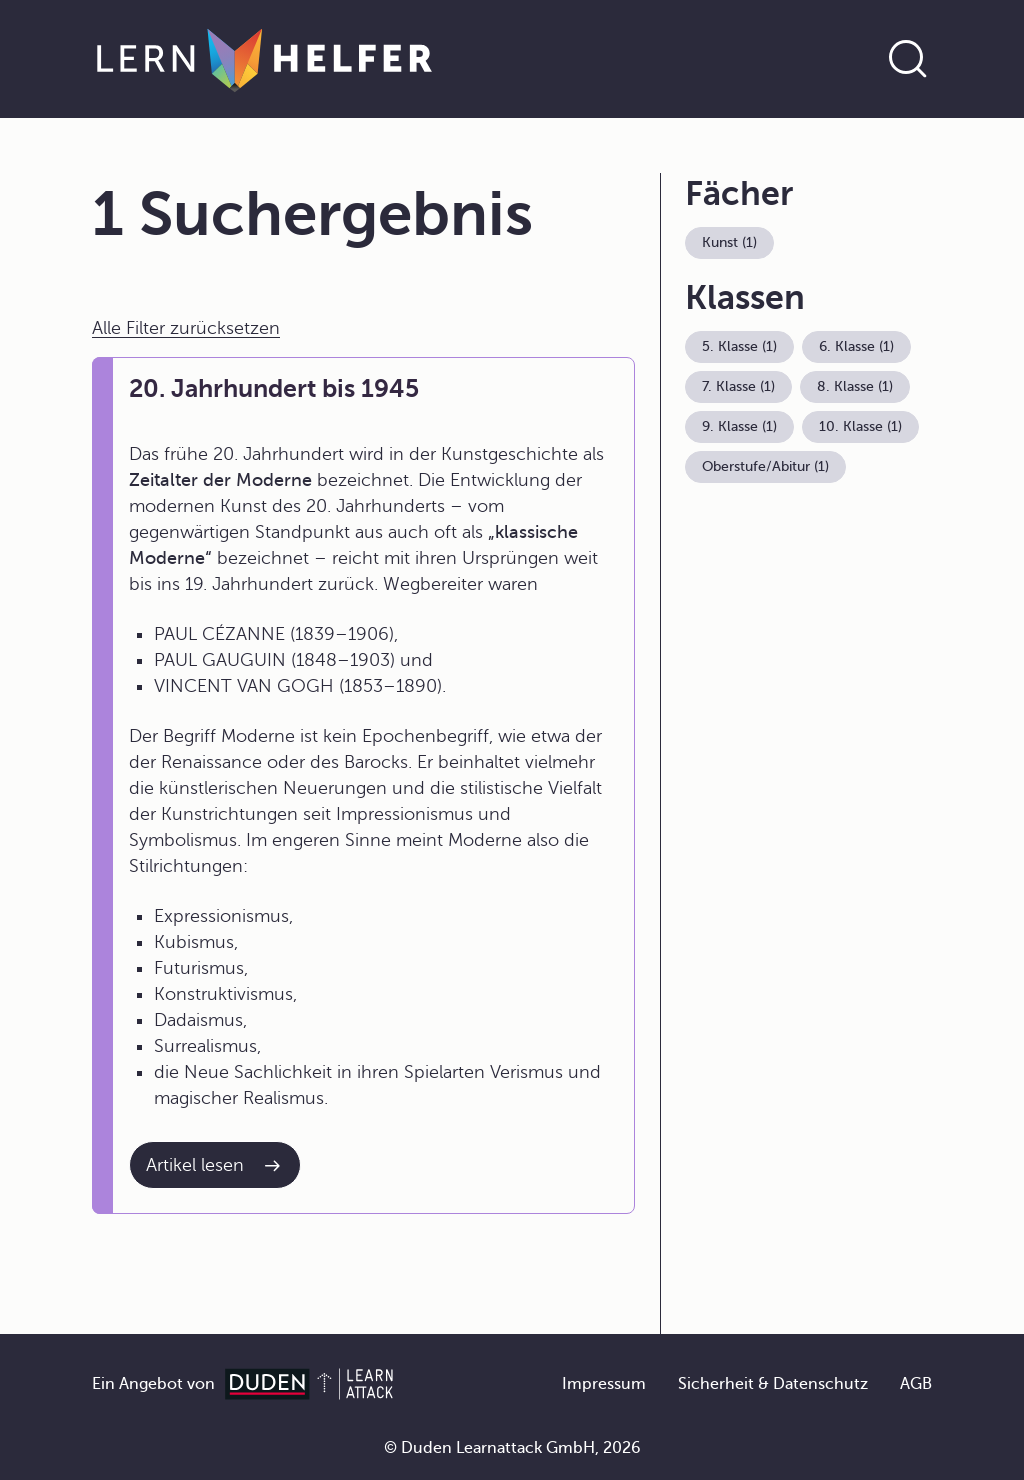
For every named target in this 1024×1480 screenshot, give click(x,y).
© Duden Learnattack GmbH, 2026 (512, 1448)
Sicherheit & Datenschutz (773, 1384)
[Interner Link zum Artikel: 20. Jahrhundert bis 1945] (215, 1165)
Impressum (604, 1384)
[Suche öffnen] (908, 59)
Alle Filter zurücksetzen (186, 328)
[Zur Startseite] (264, 59)
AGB (916, 1384)
